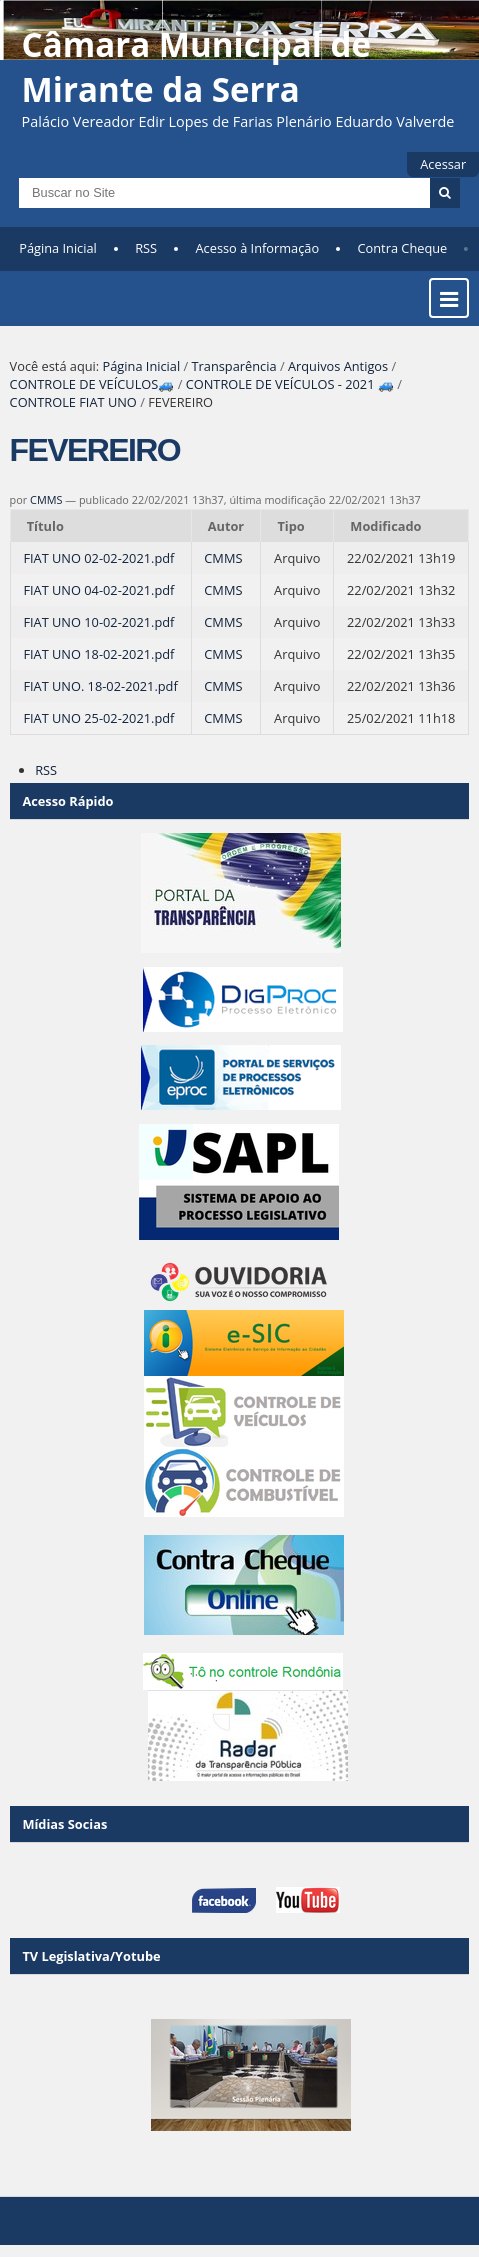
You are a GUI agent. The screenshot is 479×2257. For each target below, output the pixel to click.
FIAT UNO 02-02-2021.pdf (98, 558)
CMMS (46, 499)
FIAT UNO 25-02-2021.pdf (98, 718)
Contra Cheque (403, 248)
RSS (146, 248)
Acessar (443, 164)
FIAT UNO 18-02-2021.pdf (98, 654)
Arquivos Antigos (338, 366)
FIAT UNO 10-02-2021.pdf (98, 622)
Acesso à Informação (258, 248)
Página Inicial (58, 248)
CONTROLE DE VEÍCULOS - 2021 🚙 (290, 384)
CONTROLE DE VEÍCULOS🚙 (92, 384)
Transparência (234, 366)
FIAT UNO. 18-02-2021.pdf (100, 686)
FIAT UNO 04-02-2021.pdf (98, 590)
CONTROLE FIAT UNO (73, 402)
